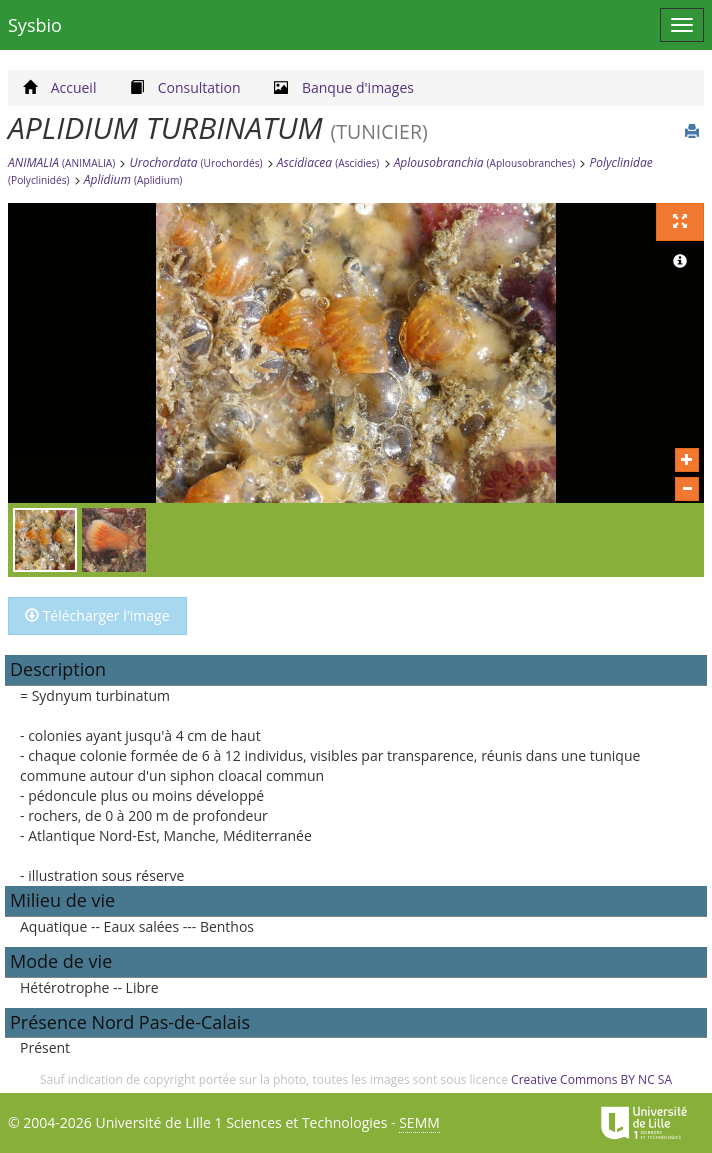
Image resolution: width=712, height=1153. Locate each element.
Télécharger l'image (97, 615)
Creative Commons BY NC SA (591, 1079)
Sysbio (35, 25)
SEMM (419, 1122)
